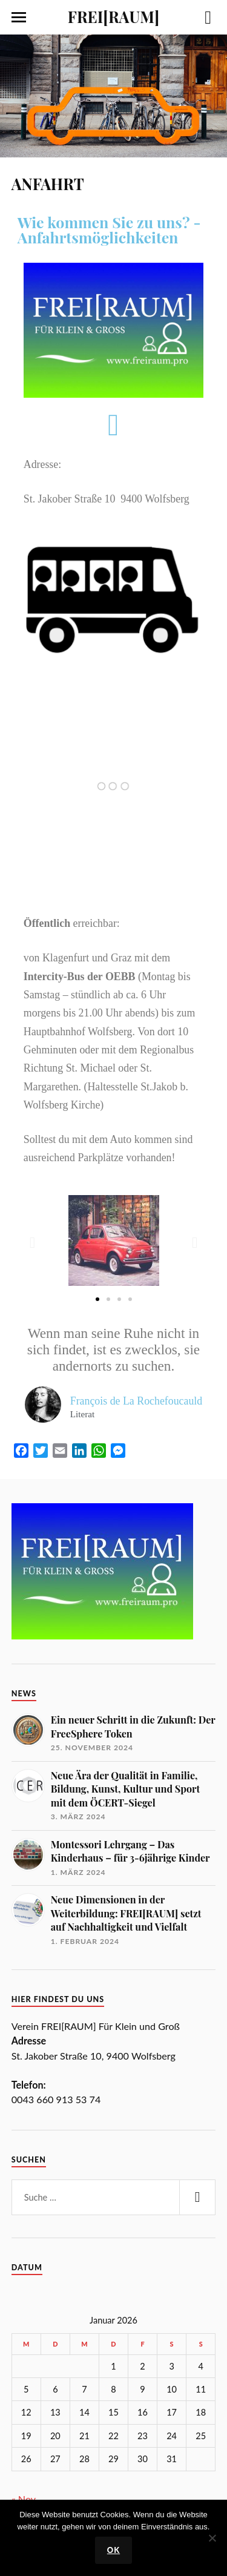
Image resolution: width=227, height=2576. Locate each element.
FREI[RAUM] (113, 16)
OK (113, 2550)
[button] (32, 1242)
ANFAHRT (48, 183)
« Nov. (25, 2499)
